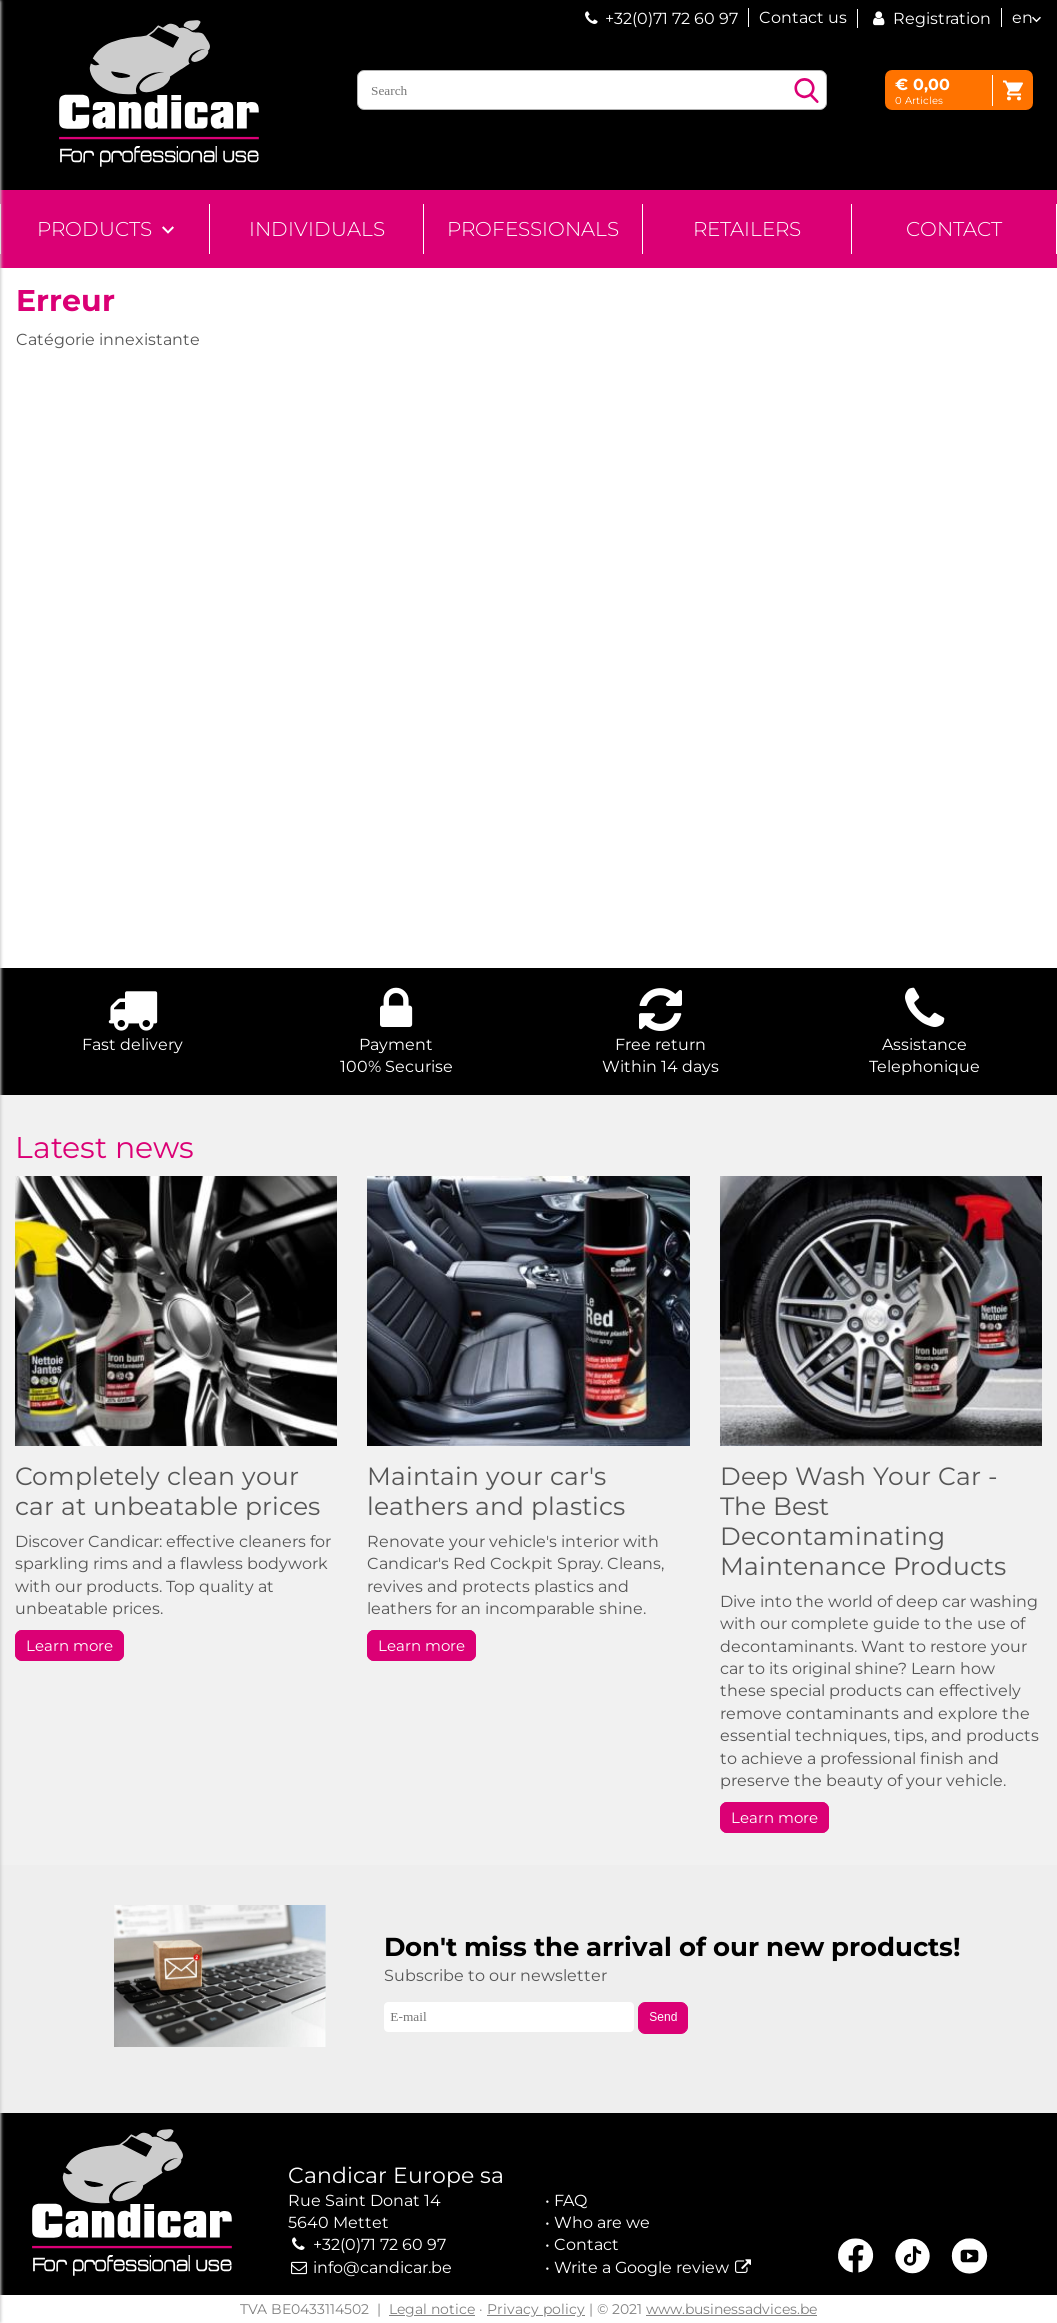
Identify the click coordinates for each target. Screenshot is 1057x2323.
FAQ (570, 2200)
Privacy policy (536, 2309)
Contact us (803, 17)
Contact (954, 229)
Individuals (317, 229)
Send (663, 2017)
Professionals (533, 229)
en (1022, 17)
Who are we (602, 2222)
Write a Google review (641, 2267)
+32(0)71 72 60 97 (671, 18)
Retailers (747, 229)
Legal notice (432, 2309)
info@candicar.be (382, 2267)
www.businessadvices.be (731, 2309)
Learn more (69, 1645)
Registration (929, 18)
